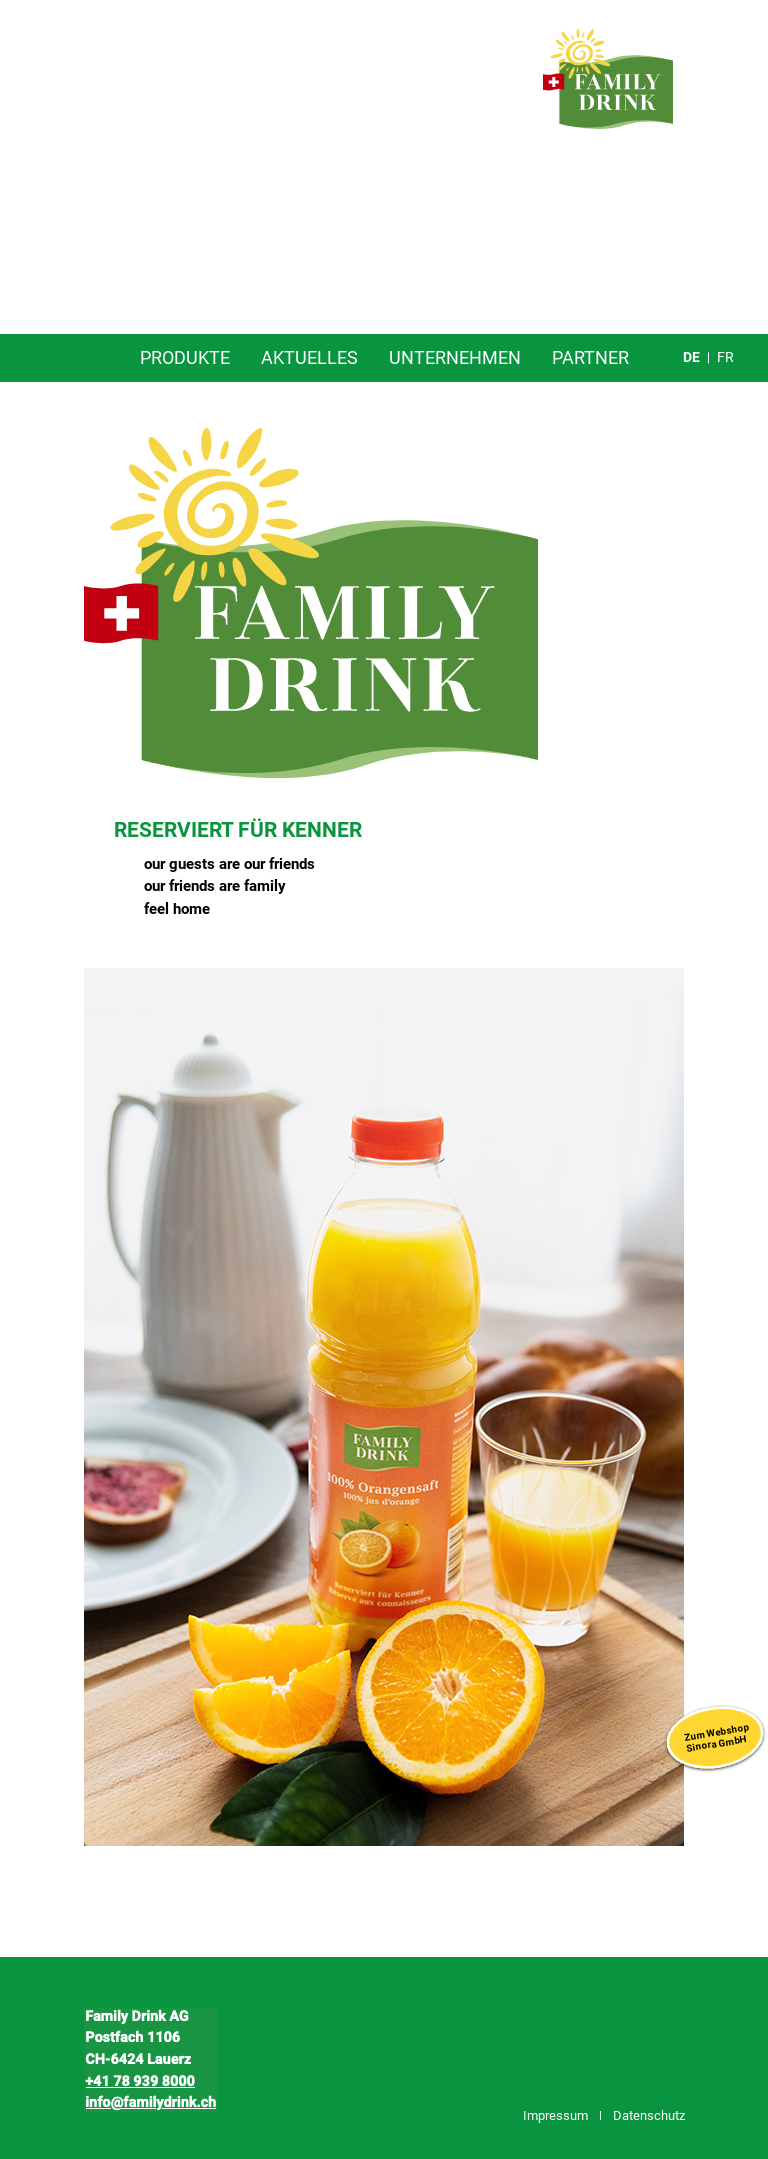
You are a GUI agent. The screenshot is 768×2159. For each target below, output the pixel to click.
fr (725, 357)
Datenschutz (649, 2115)
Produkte (185, 357)
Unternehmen (455, 357)
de (691, 357)
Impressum (555, 2115)
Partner (590, 357)
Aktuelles (309, 357)
